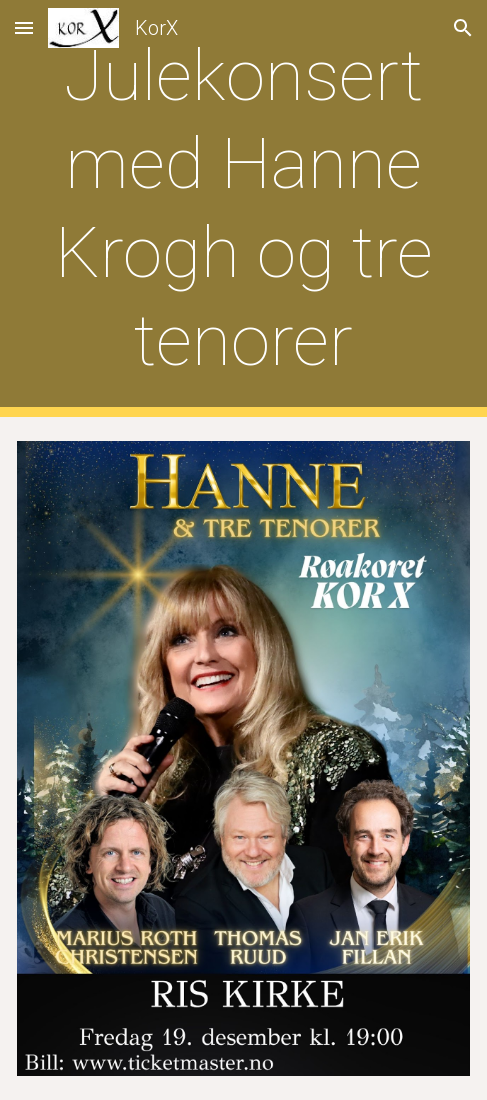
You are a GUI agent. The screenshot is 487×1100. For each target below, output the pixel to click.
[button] (24, 27)
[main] (243, 208)
